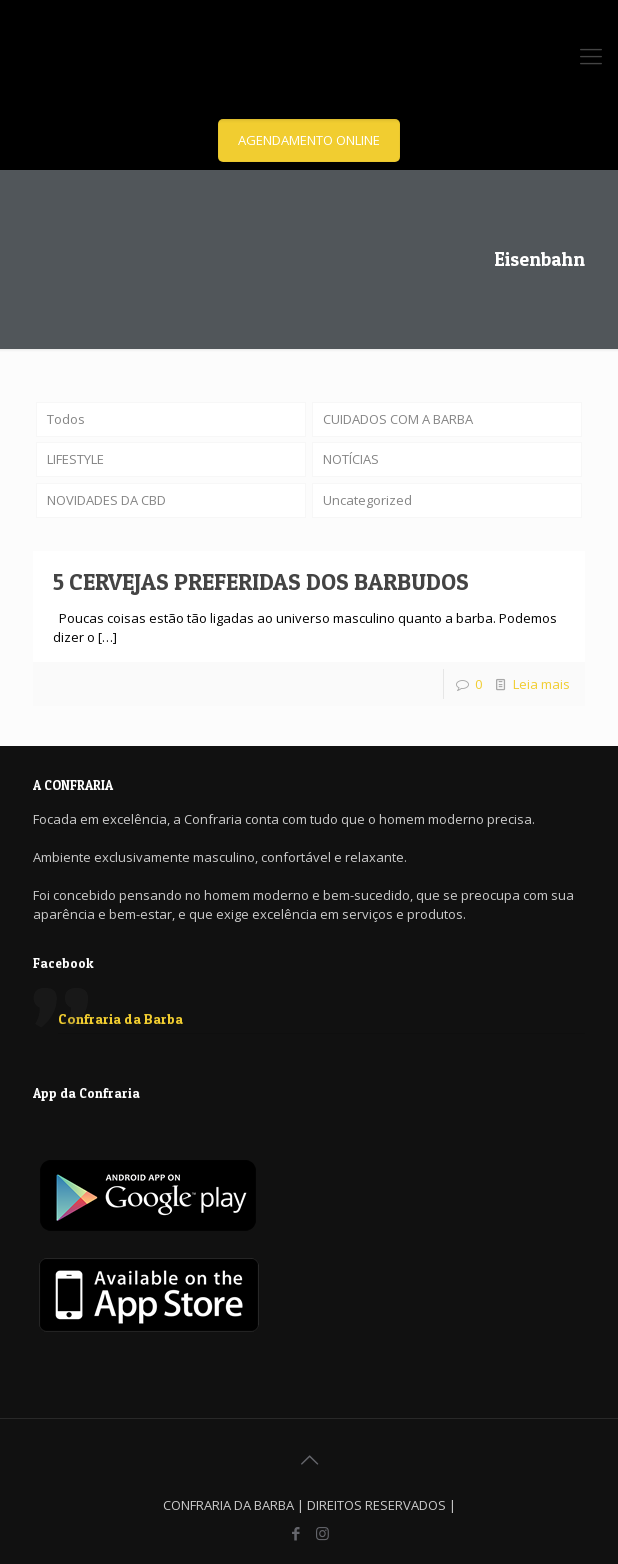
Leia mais (541, 684)
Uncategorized (367, 500)
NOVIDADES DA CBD (106, 500)
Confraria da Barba (120, 1018)
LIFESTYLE (75, 459)
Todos (66, 419)
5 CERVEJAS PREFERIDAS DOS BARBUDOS (261, 582)
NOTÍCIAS (351, 459)
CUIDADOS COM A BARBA (398, 419)
